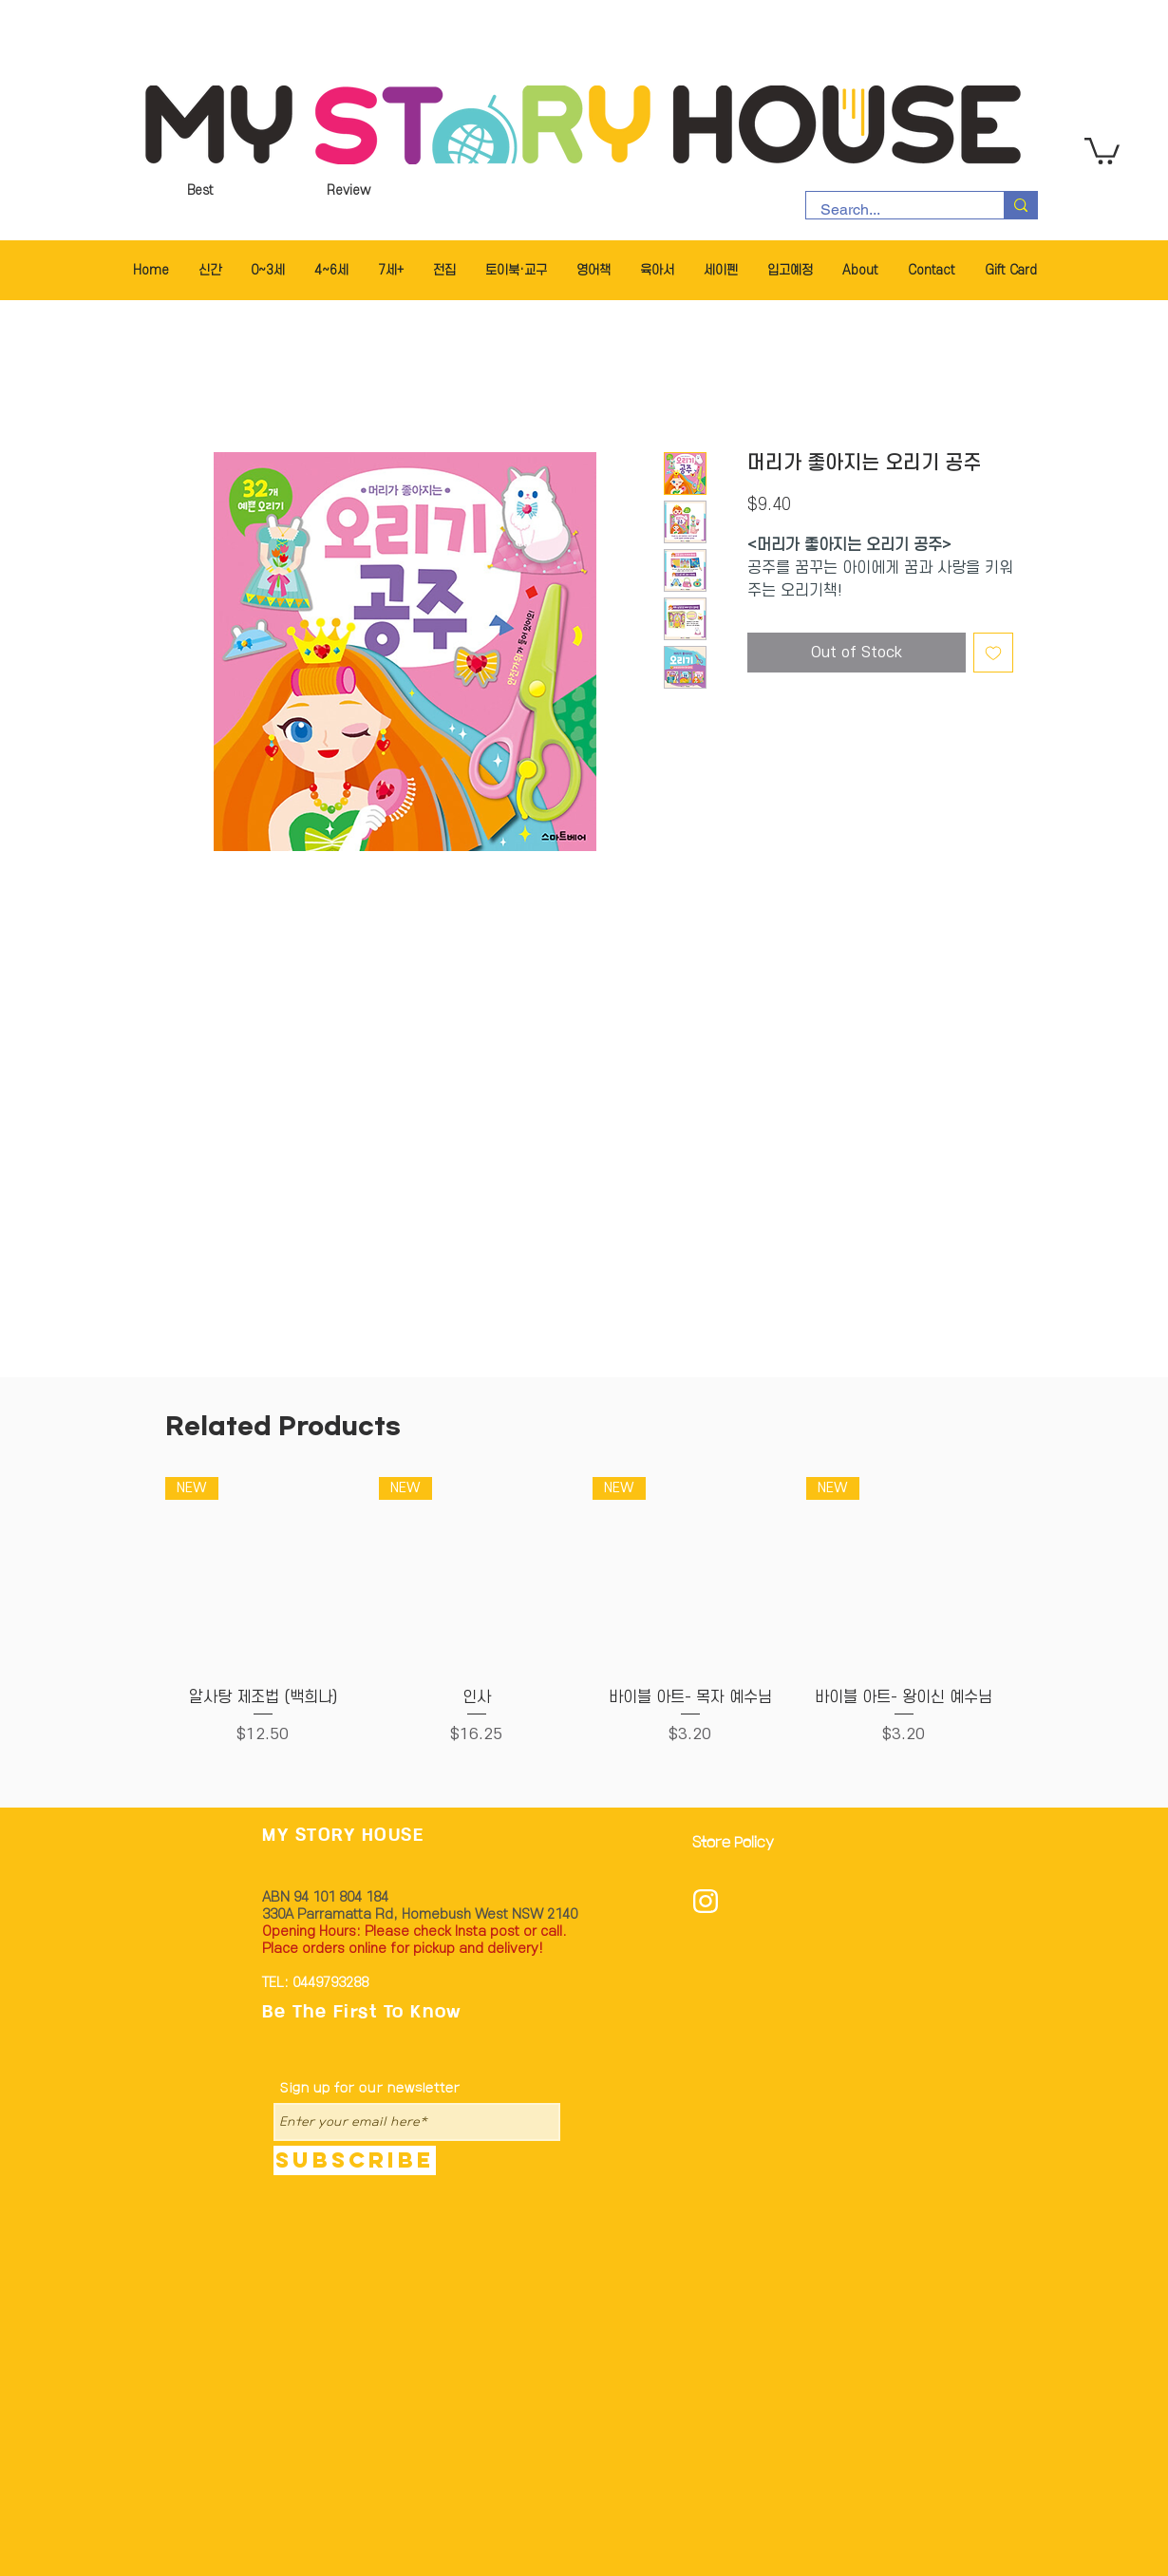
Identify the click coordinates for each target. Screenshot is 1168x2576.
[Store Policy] (738, 1844)
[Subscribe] (354, 2160)
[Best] (200, 191)
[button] (1102, 149)
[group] (583, 1622)
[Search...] (892, 210)
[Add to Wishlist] (993, 652)
